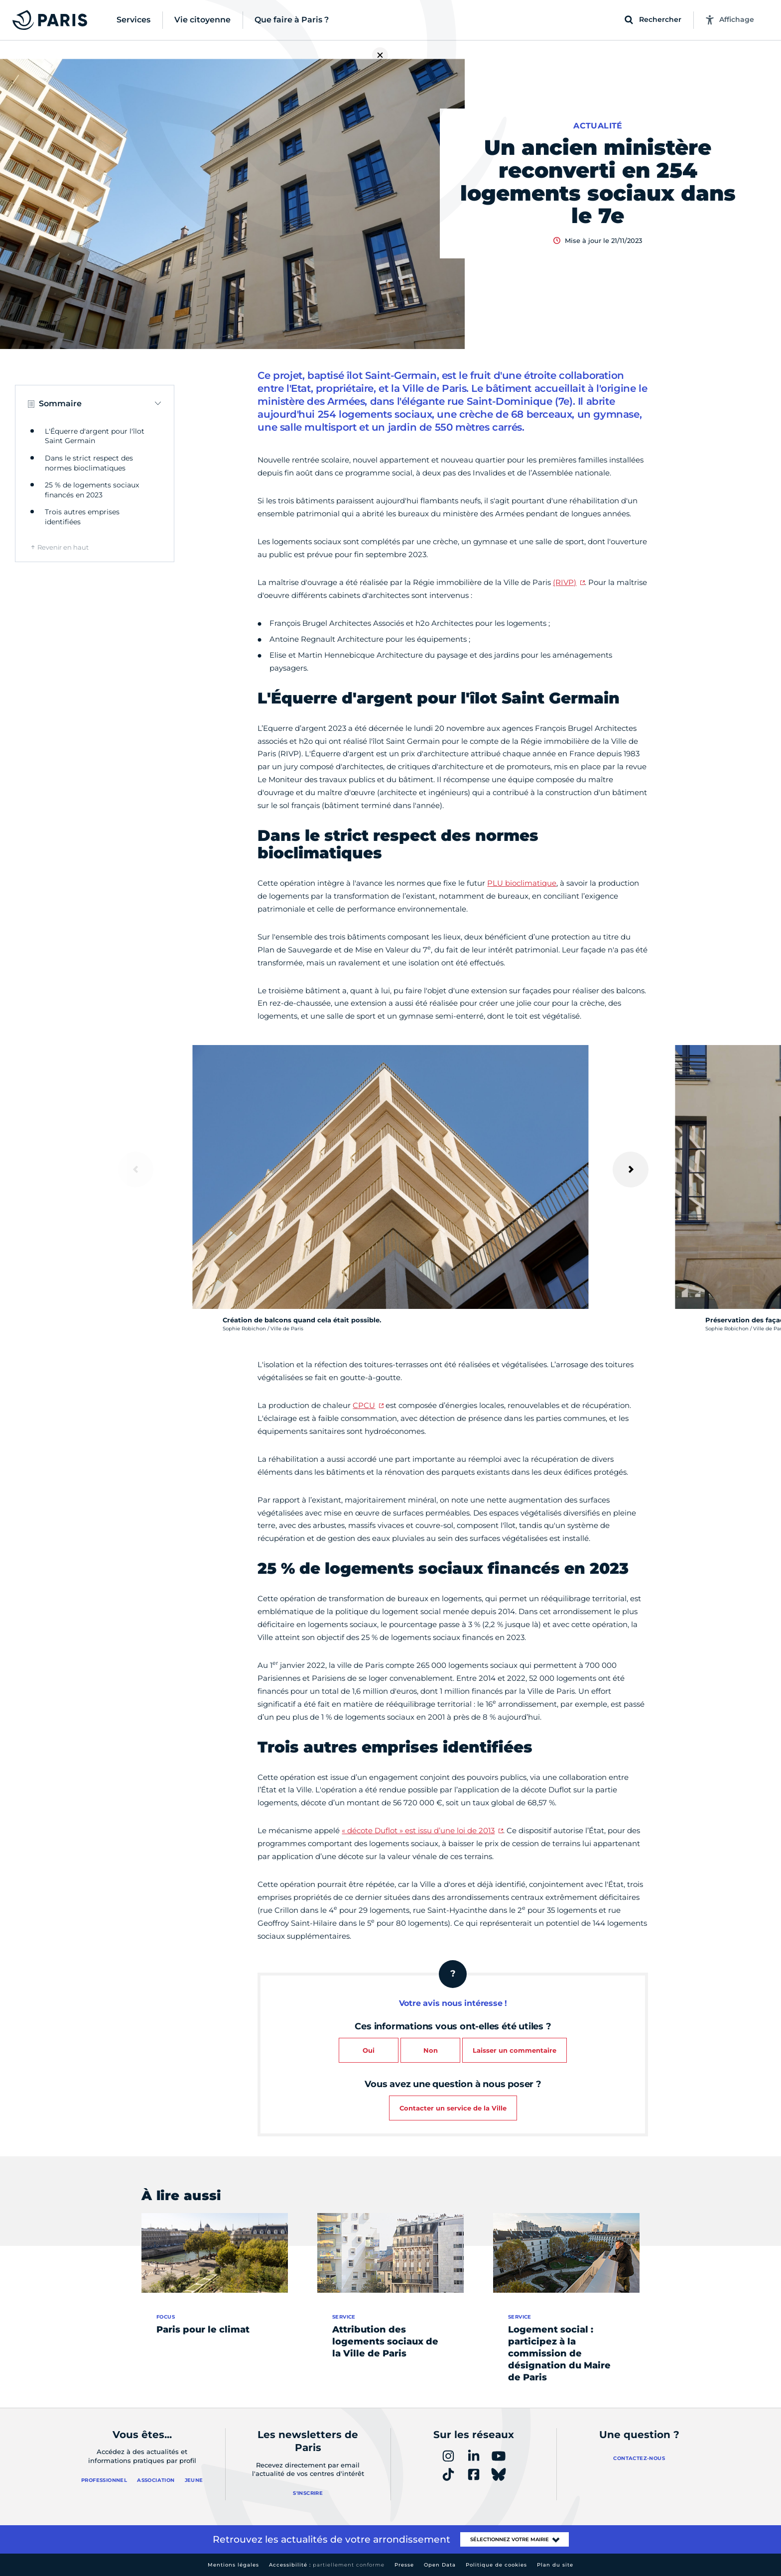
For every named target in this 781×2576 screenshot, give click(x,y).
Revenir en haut (63, 547)
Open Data (440, 2565)
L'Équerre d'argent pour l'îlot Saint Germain (94, 436)
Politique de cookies (496, 2565)
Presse (404, 2565)
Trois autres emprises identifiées (82, 516)
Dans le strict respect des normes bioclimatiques (89, 463)
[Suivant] (631, 1169)
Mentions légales (233, 2565)
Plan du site (555, 2565)
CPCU (364, 1405)
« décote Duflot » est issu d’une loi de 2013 (418, 1830)
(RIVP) (564, 582)
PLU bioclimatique (521, 883)
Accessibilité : (327, 2565)
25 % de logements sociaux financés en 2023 (92, 489)
